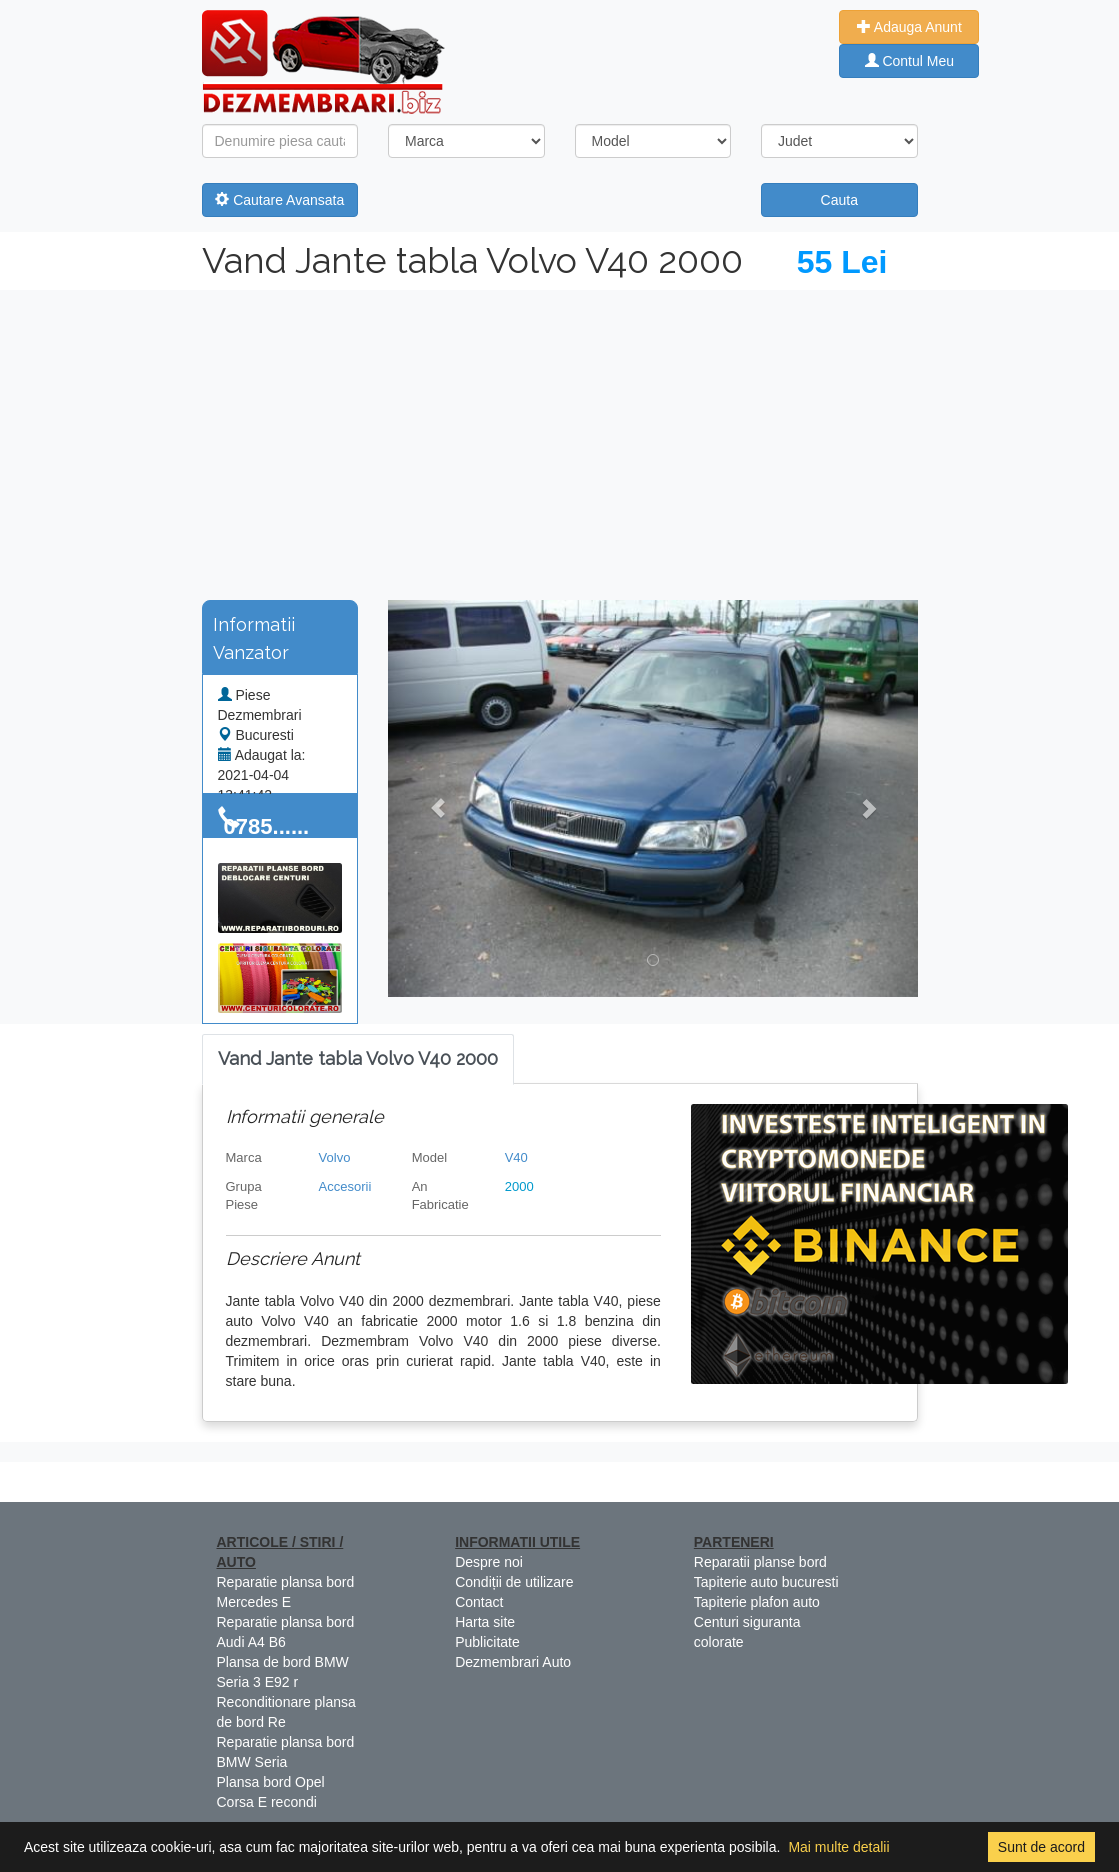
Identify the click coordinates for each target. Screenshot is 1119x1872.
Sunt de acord (1041, 1847)
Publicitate (487, 1642)
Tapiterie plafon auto (757, 1602)
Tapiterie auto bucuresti (766, 1582)
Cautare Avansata (279, 200)
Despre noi (489, 1562)
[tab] (358, 1059)
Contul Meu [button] (909, 61)
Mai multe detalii (838, 1847)
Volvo (335, 1157)
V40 (516, 1157)
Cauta (839, 200)
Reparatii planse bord (760, 1562)
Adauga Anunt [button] (909, 27)
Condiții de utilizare (514, 1582)
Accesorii (345, 1186)
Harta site (485, 1622)
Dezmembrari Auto (513, 1662)
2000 (519, 1186)
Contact (479, 1602)
